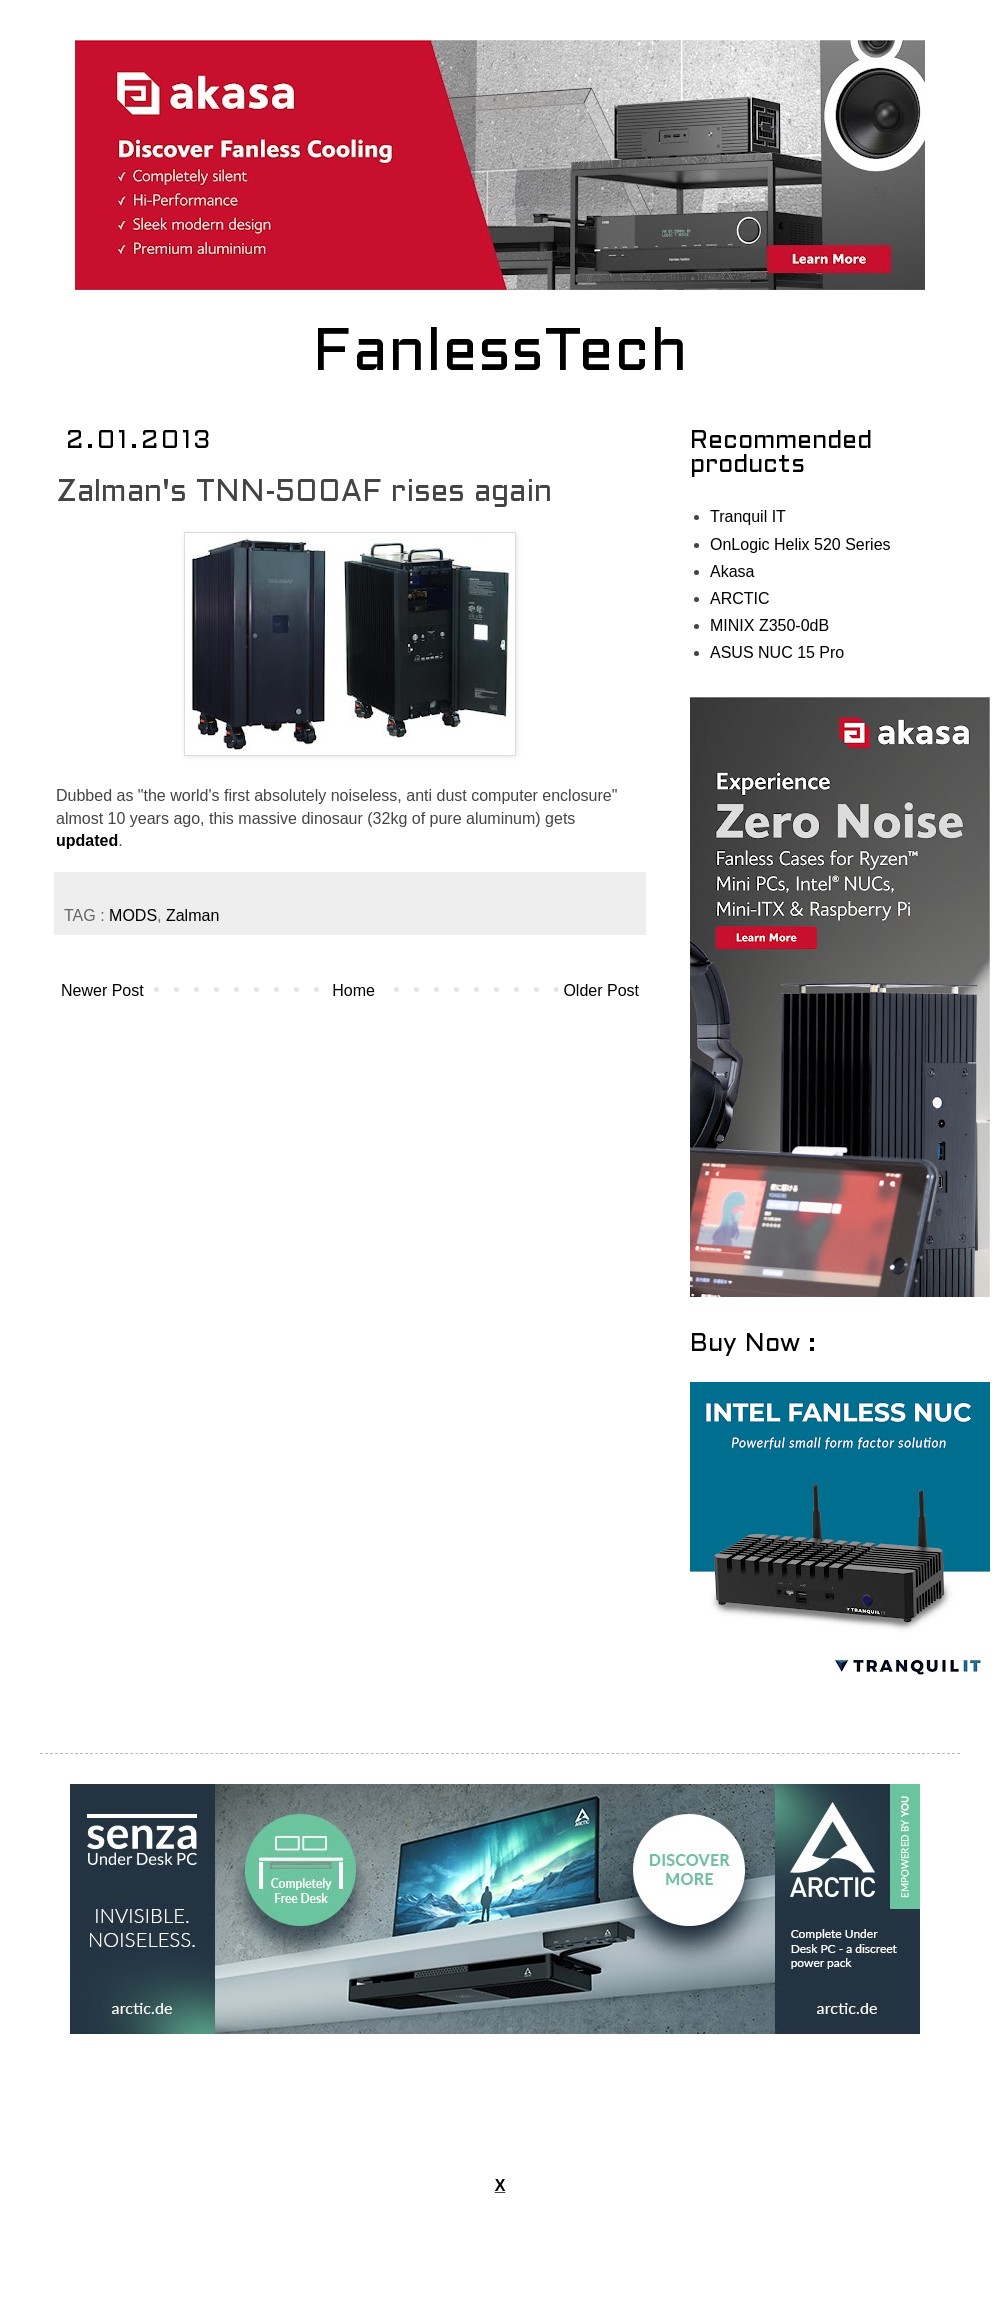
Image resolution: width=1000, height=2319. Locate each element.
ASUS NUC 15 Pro (777, 652)
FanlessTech (500, 355)
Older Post (601, 990)
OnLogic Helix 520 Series (800, 544)
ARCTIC (740, 598)
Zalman (192, 915)
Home (353, 990)
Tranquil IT (748, 516)
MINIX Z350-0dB (769, 625)
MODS (133, 915)
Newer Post (102, 990)
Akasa (732, 571)
